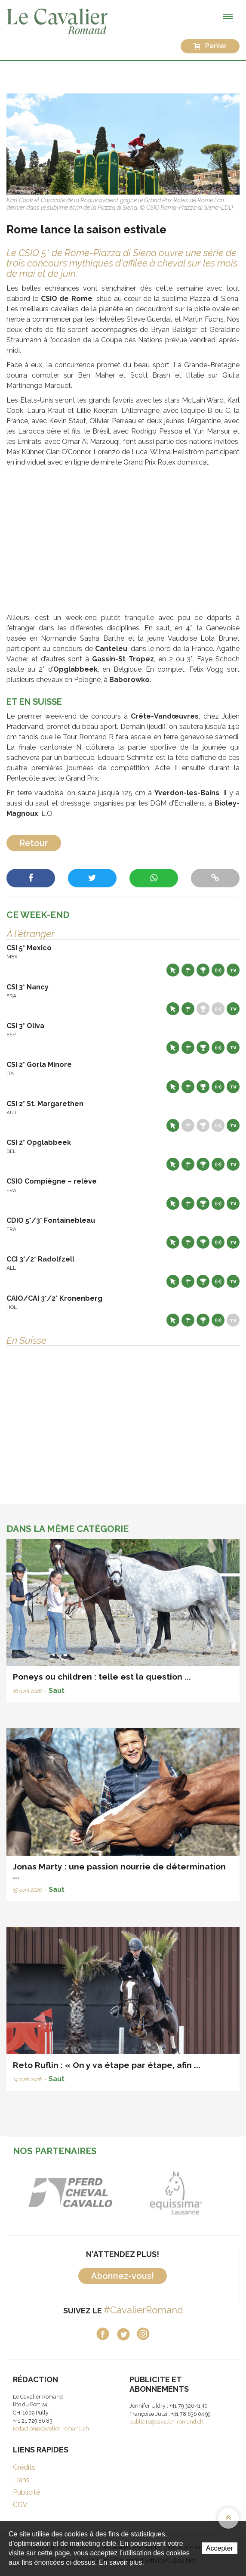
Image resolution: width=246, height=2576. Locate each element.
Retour (33, 843)
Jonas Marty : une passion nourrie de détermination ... (119, 1871)
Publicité (26, 2492)
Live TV (233, 970)
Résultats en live (218, 970)
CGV (20, 2505)
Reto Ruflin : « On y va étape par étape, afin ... (106, 2065)
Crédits (24, 2467)
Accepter (219, 2548)
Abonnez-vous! (122, 2276)
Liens (21, 2480)
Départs (187, 970)
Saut (57, 1690)
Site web (172, 970)
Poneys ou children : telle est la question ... (102, 1676)
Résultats (203, 970)
